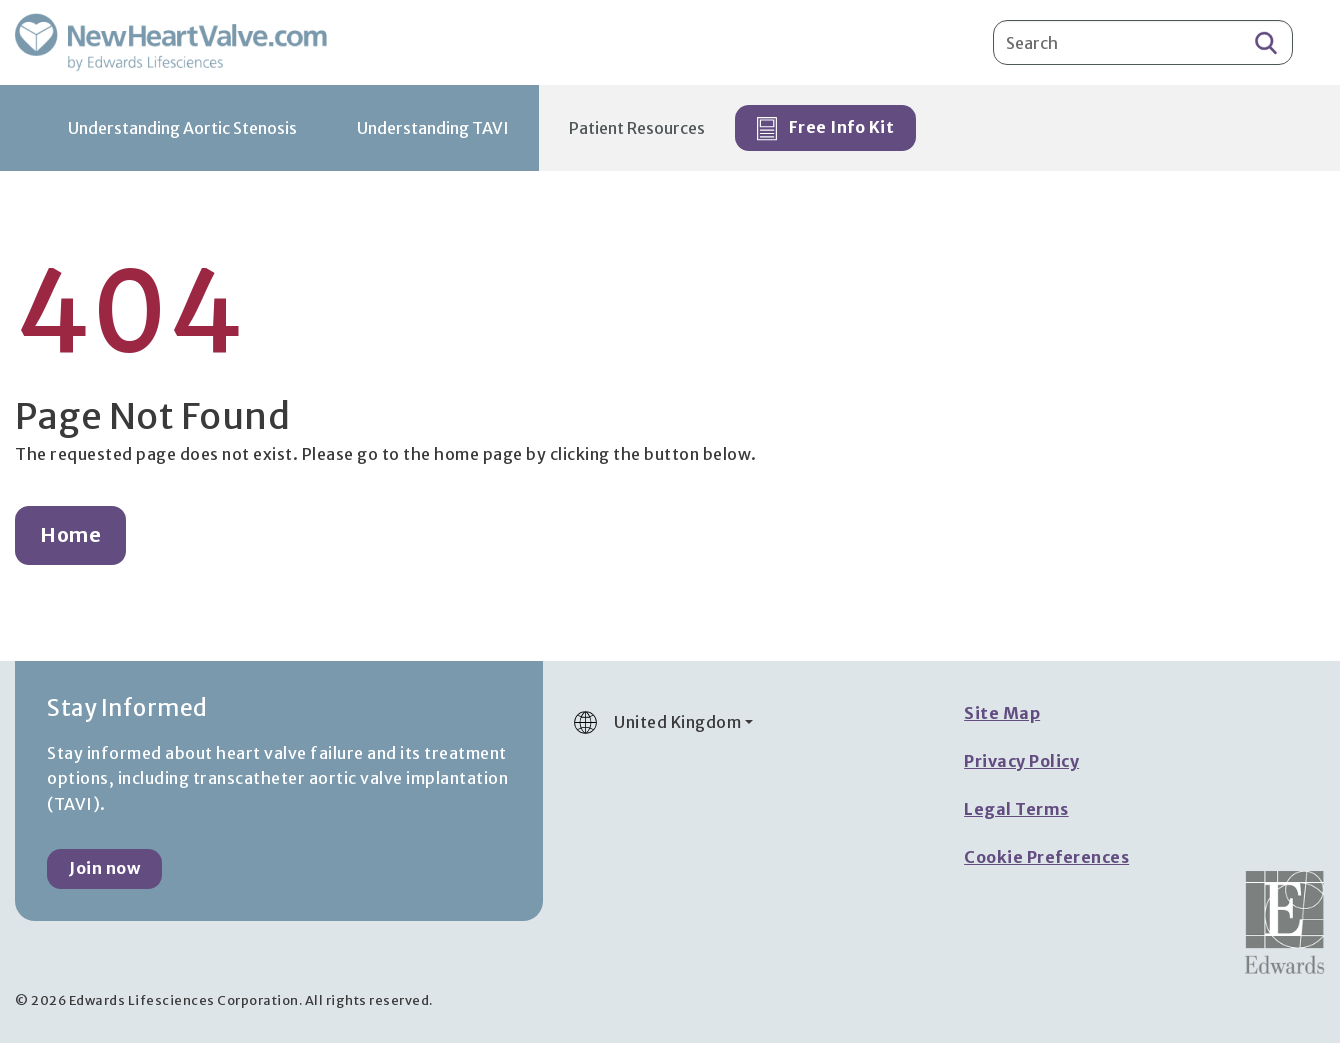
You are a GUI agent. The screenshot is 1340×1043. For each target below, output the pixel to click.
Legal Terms (1016, 809)
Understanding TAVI (433, 128)
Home (70, 535)
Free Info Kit (825, 129)
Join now (104, 868)
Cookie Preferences (1046, 857)
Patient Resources (637, 128)
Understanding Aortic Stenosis (182, 128)
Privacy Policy (1021, 761)
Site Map (1002, 713)
